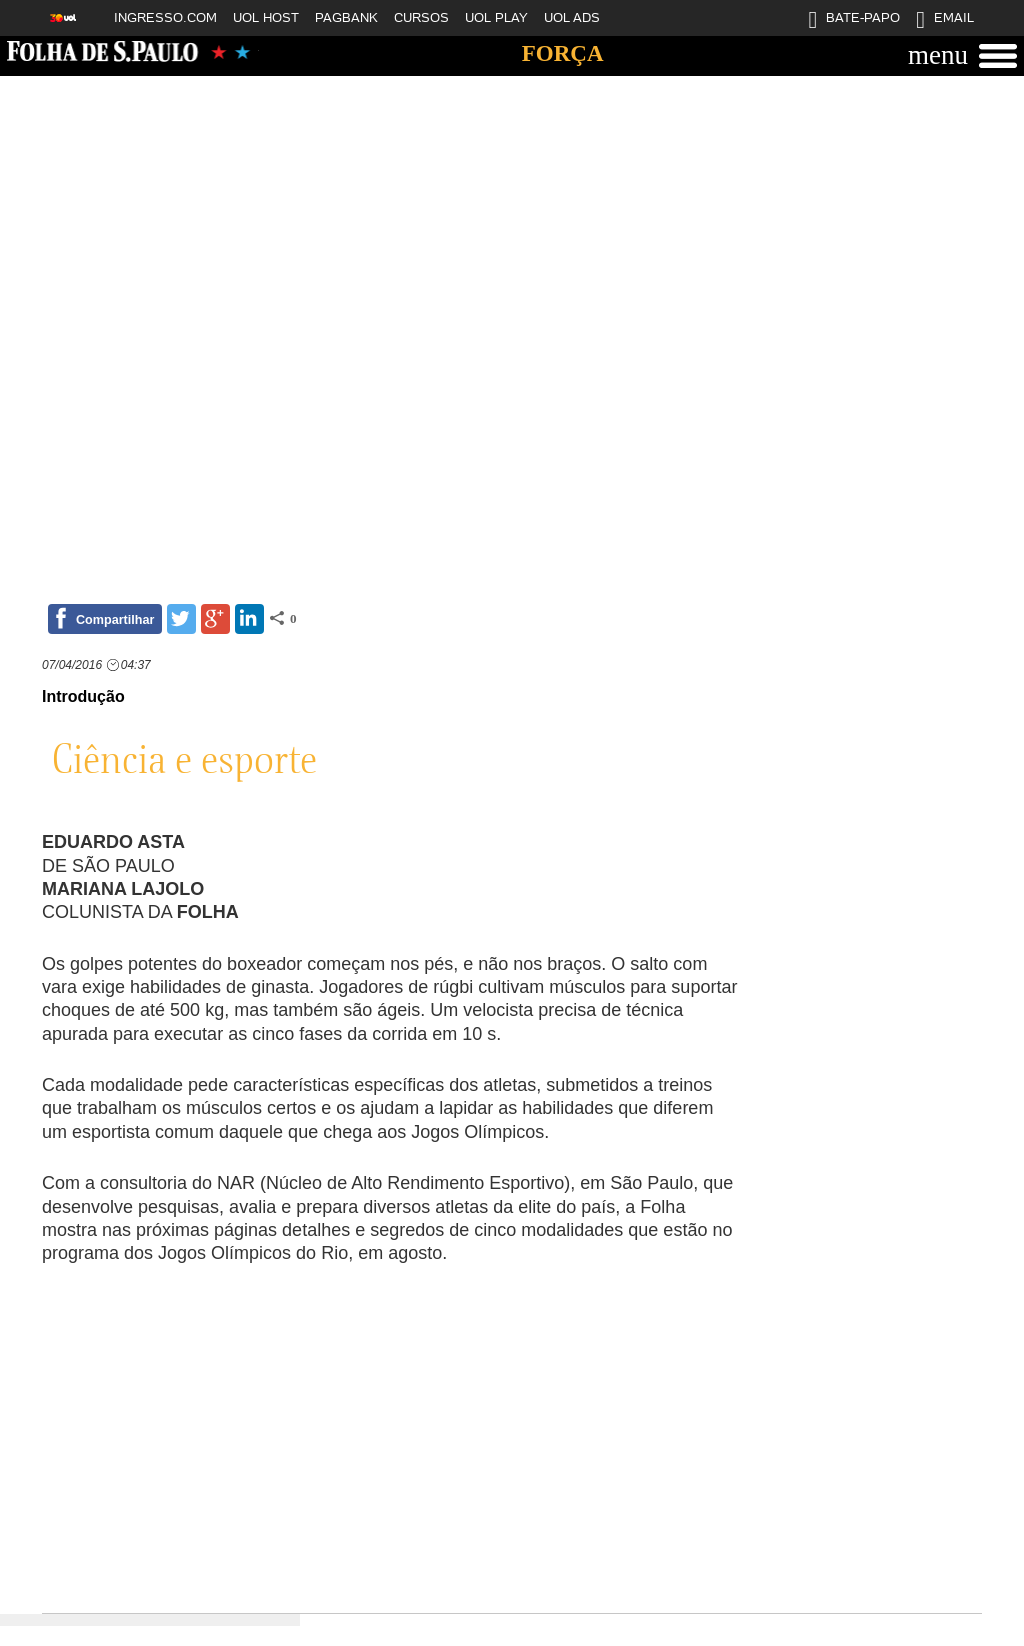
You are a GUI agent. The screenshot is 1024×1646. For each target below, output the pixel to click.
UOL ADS (572, 17)
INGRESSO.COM (165, 17)
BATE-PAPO (854, 22)
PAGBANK (346, 17)
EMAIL (945, 22)
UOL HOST (266, 17)
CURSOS (421, 17)
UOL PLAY (496, 17)
